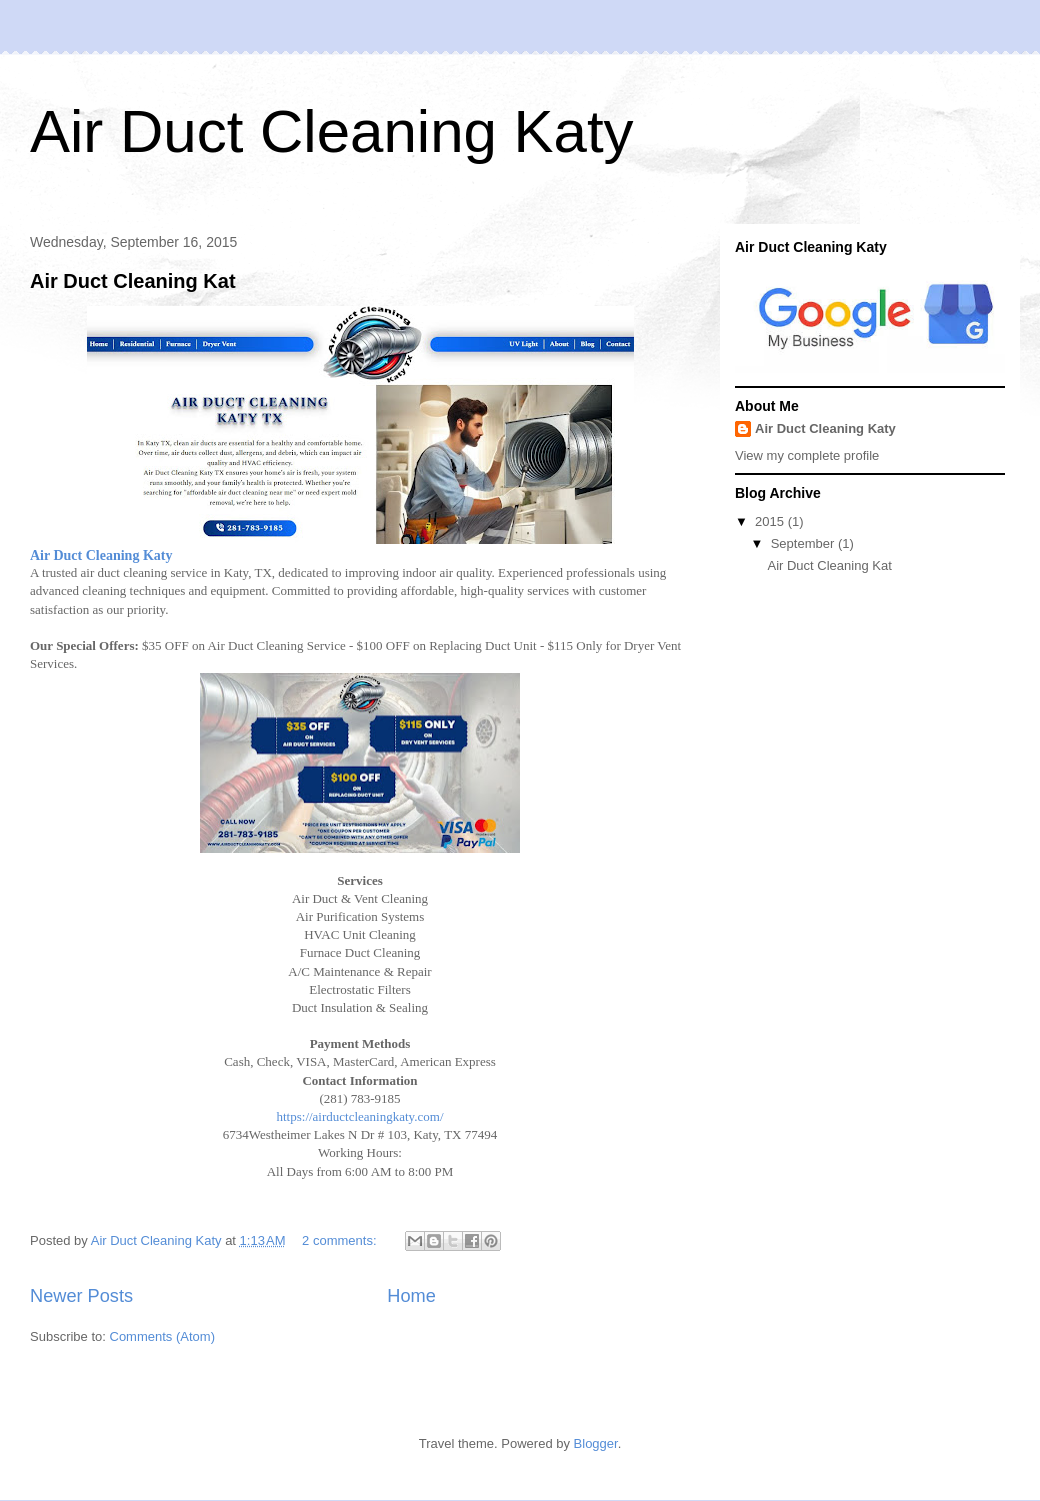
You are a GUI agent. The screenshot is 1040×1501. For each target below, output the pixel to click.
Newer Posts (81, 1296)
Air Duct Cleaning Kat (133, 281)
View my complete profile (807, 455)
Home (411, 1296)
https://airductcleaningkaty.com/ (359, 1116)
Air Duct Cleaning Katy (332, 131)
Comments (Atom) (162, 1336)
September (804, 543)
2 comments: (341, 1240)
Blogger (596, 1443)
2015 (771, 521)
